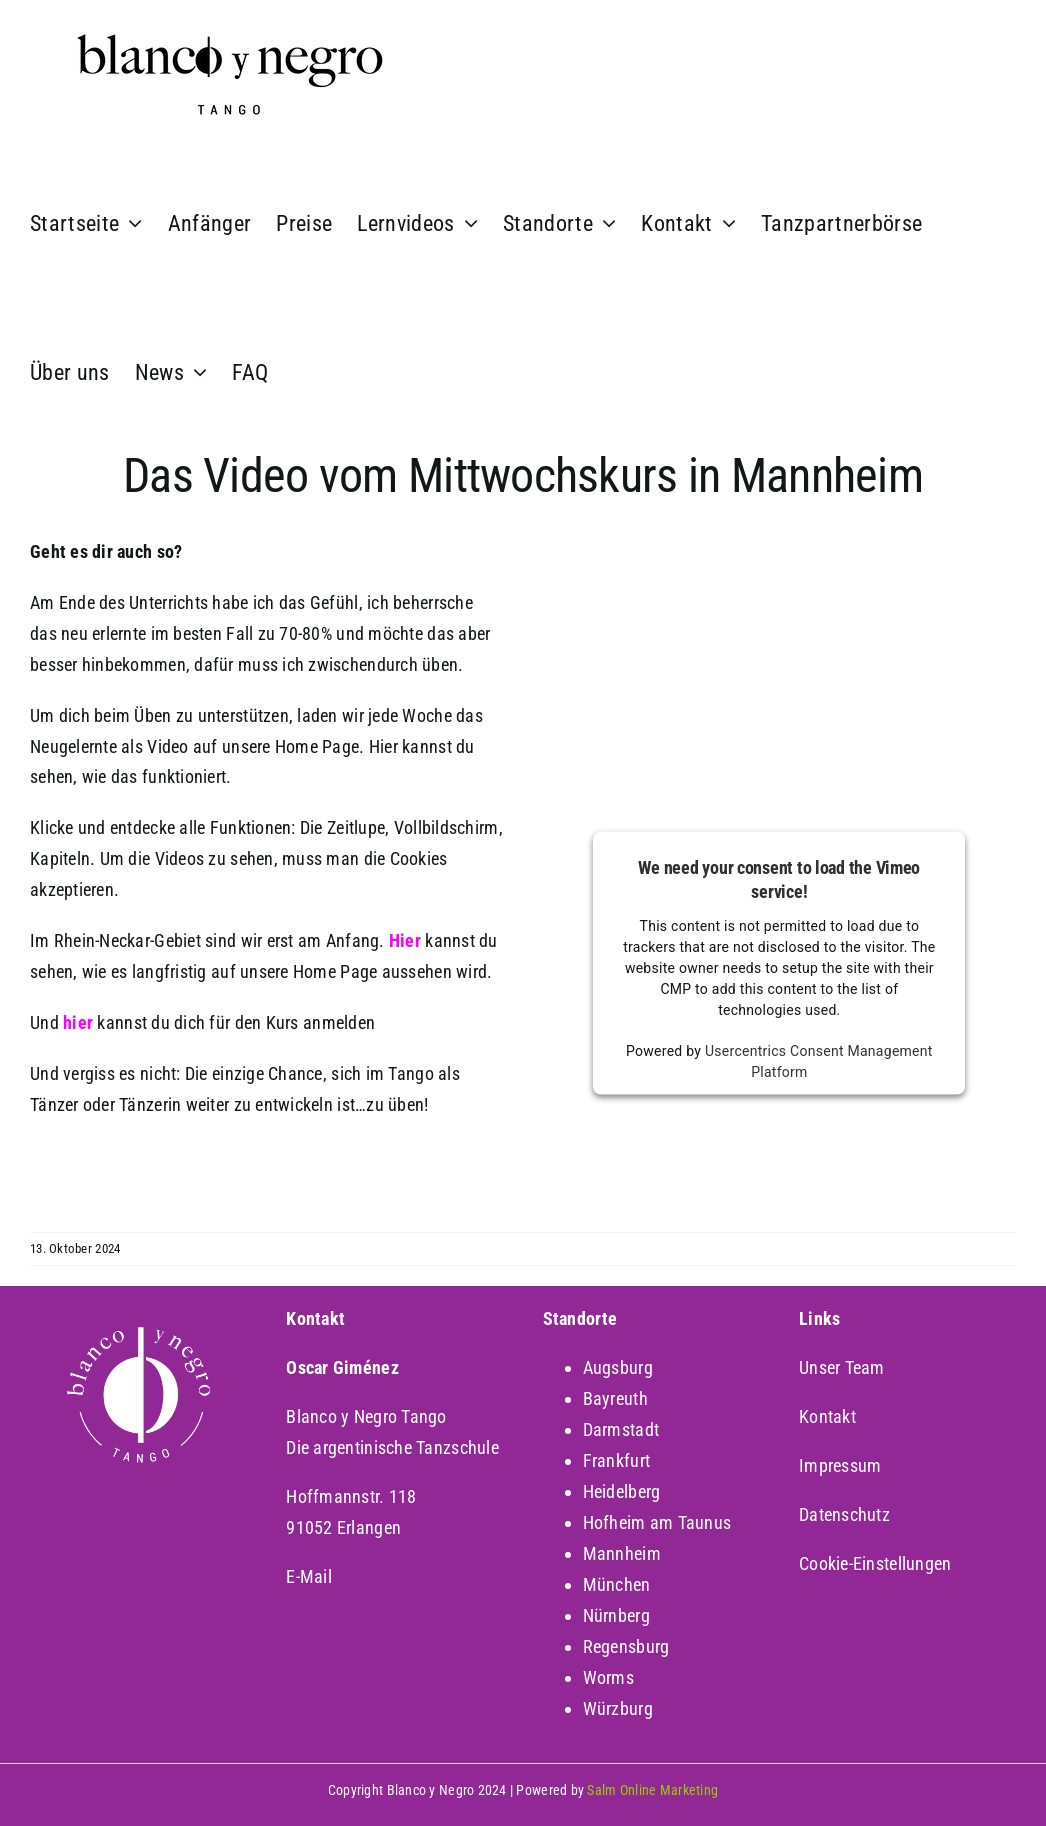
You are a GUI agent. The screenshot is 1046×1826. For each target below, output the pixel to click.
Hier (405, 940)
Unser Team (842, 1367)
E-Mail (309, 1576)
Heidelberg (622, 1491)
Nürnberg (616, 1615)
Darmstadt (621, 1429)
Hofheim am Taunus (657, 1522)
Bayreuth (615, 1398)
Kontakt (827, 1416)
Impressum (840, 1465)
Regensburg (626, 1646)
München (617, 1584)
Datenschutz (844, 1514)
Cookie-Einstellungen (875, 1563)
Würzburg (618, 1708)
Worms (608, 1677)
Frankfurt (616, 1460)
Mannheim (622, 1553)
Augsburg (618, 1367)
